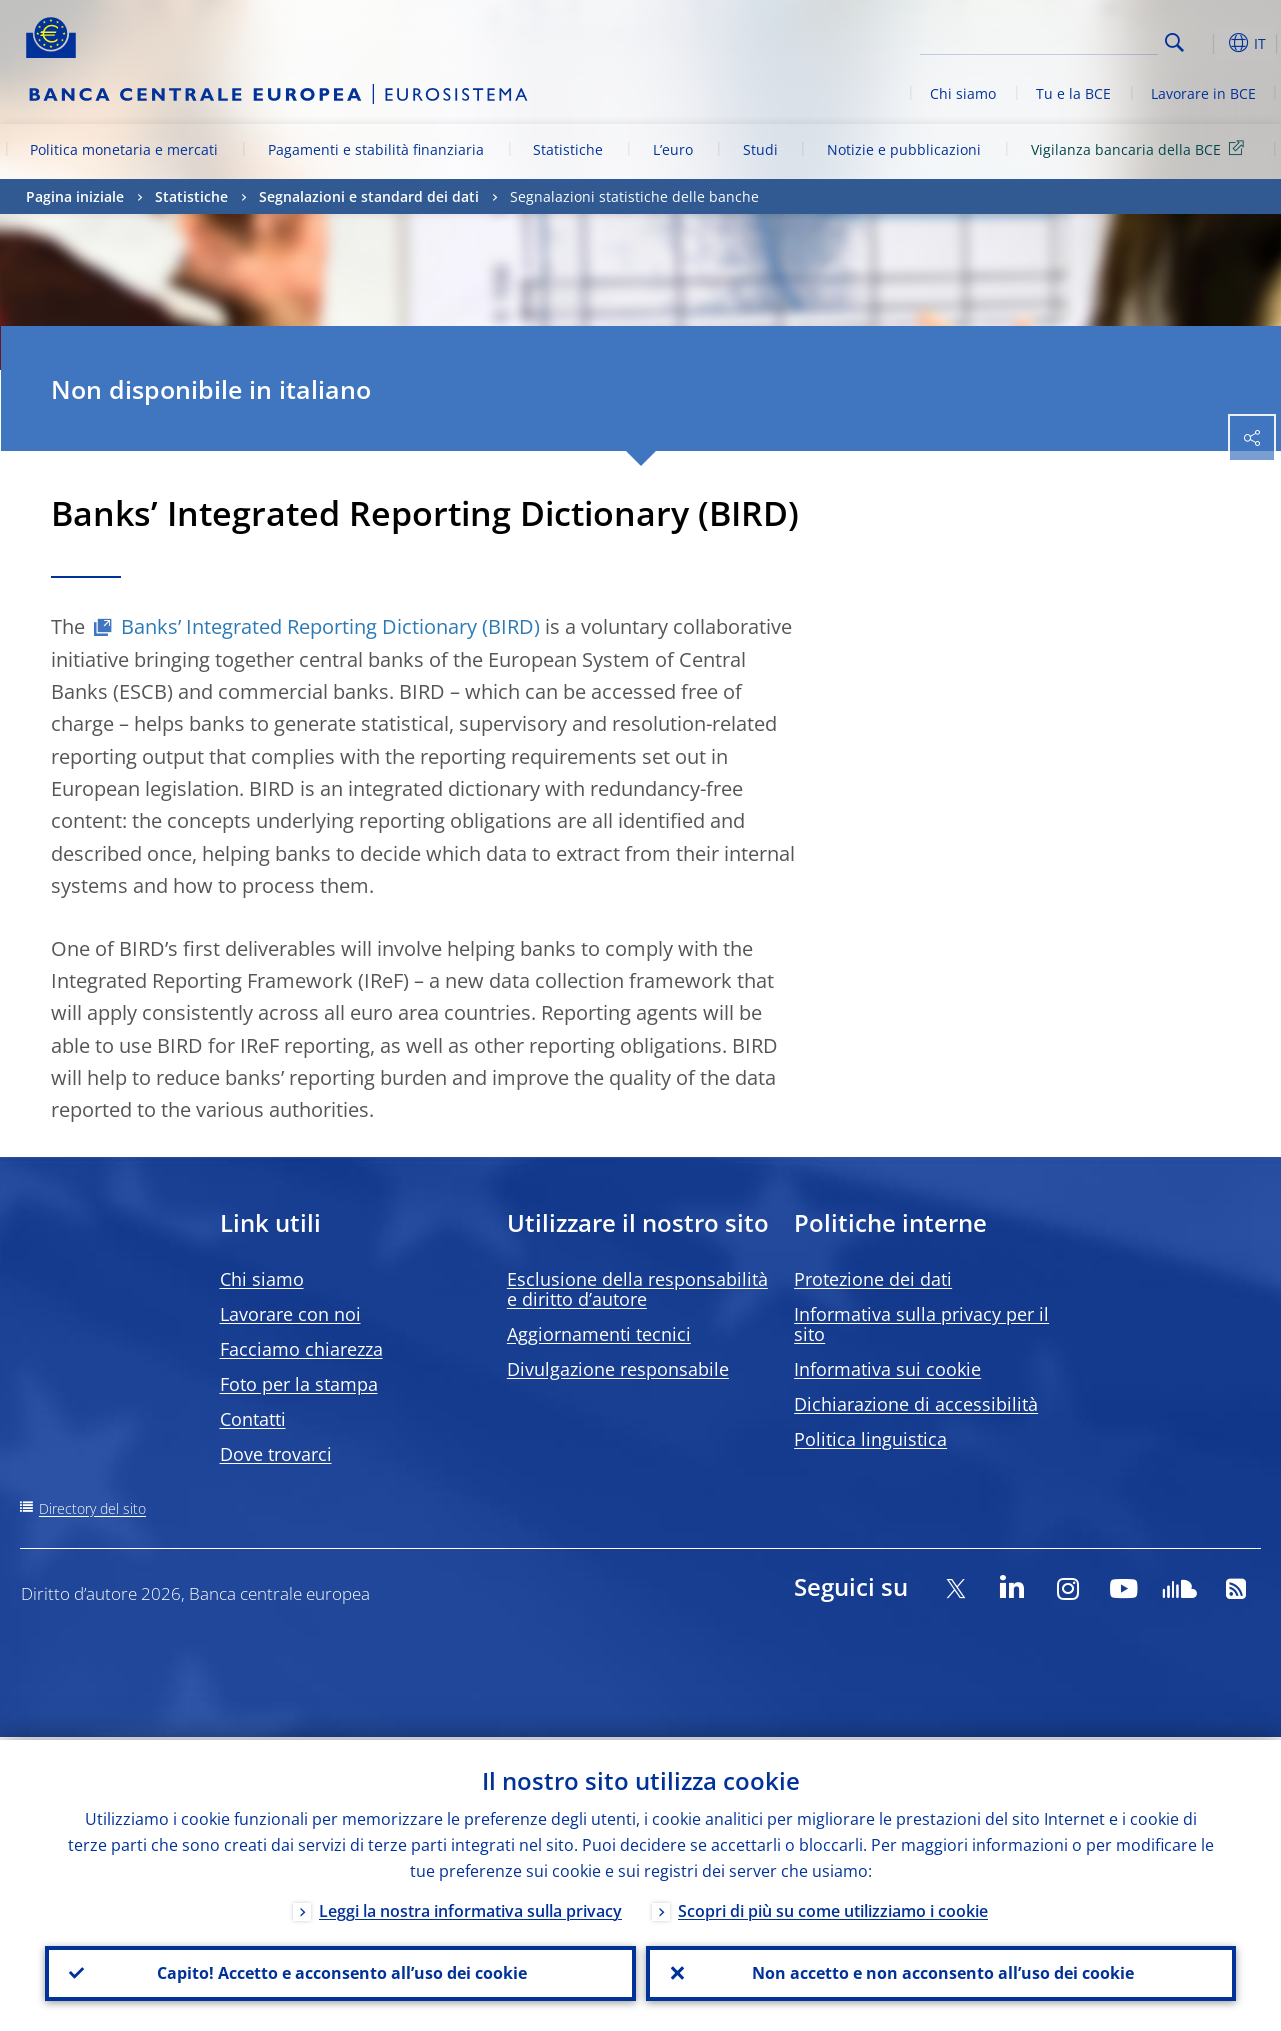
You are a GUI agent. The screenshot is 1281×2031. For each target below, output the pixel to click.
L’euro (673, 149)
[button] (1206, 43)
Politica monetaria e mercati (124, 149)
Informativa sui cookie (887, 1369)
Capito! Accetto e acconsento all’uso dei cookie (340, 1972)
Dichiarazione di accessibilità (916, 1404)
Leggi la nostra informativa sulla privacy (470, 1908)
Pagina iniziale (75, 196)
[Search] (1058, 40)
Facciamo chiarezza (301, 1349)
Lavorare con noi (290, 1314)
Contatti (253, 1419)
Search (1174, 42)
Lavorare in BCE (1203, 93)
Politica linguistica (870, 1439)
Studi (760, 149)
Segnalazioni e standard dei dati (369, 196)
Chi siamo (963, 93)
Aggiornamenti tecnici (599, 1334)
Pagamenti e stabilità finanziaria (376, 149)
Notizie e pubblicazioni (904, 149)
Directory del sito (92, 1508)
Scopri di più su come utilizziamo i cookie (833, 1908)
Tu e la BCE (1073, 93)
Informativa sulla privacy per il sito (921, 1324)
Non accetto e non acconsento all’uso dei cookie (941, 1972)
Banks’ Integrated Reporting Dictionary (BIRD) (330, 626)
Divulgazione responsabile (618, 1369)
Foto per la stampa (299, 1384)
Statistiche (568, 149)
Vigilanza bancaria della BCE (1141, 148)
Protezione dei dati (873, 1279)
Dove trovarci (276, 1454)
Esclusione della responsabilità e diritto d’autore (637, 1289)
